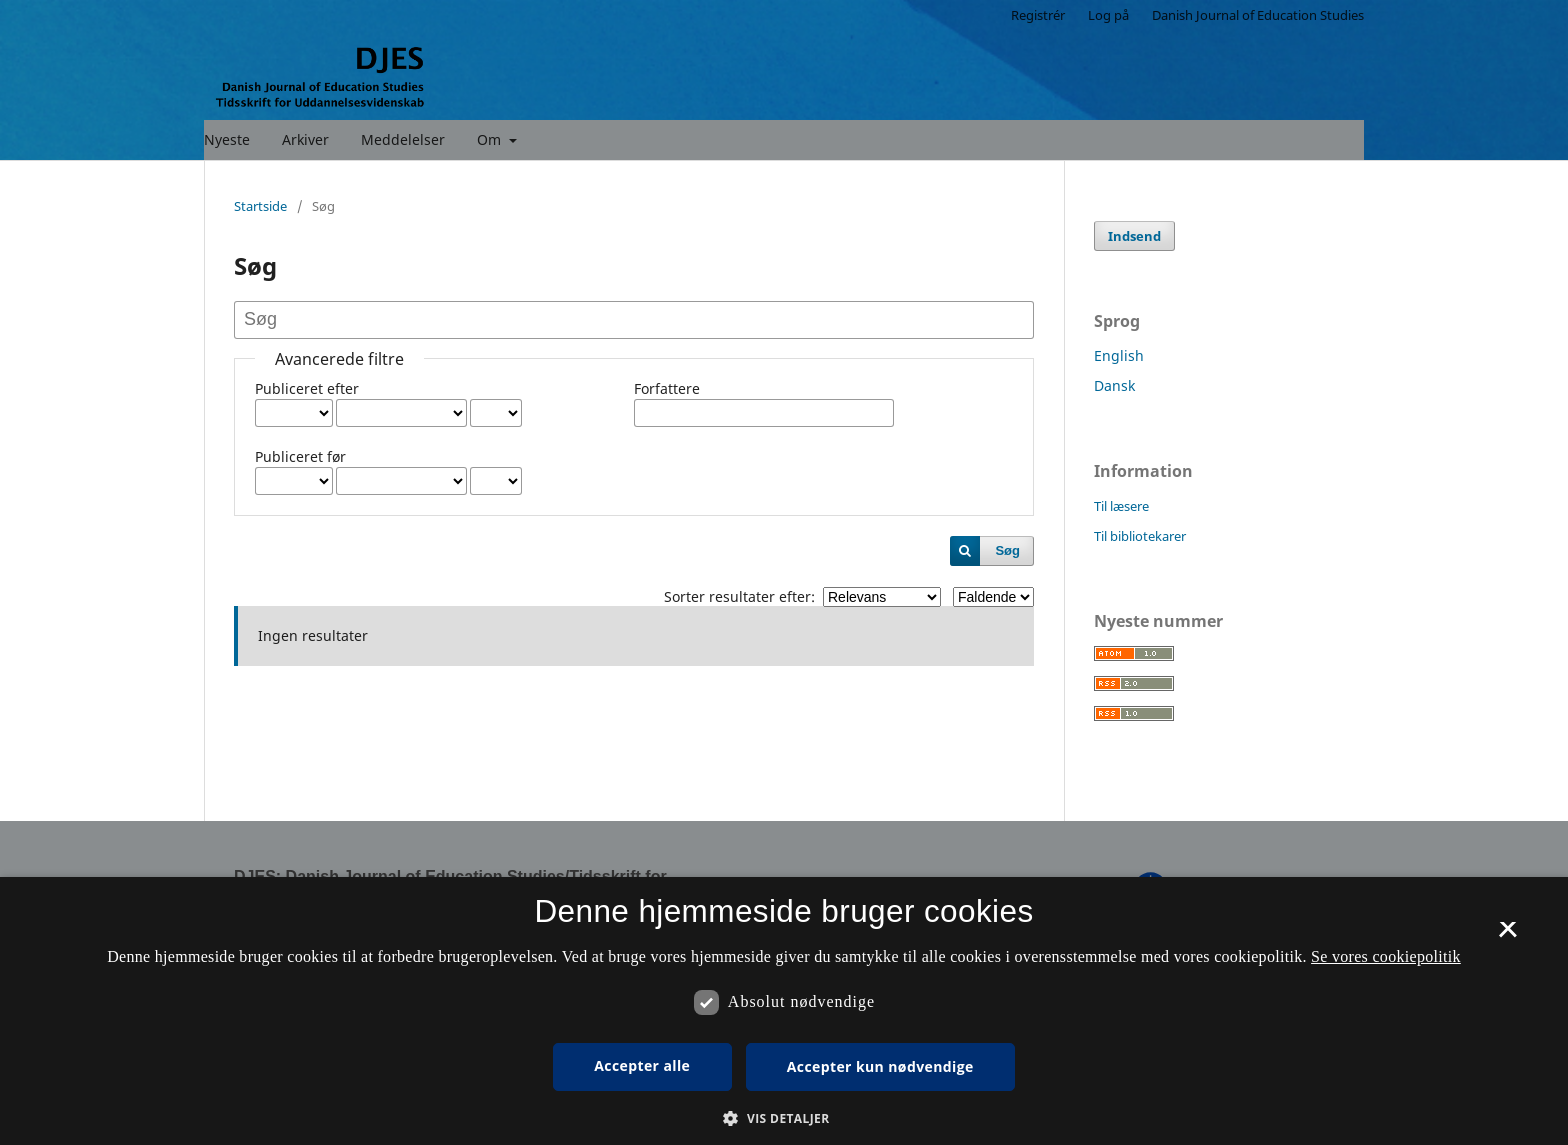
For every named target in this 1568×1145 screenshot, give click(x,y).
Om (491, 139)
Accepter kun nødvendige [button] (880, 1066)
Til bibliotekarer (1140, 536)
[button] (783, 1118)
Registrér (1038, 15)
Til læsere (1121, 506)
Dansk (1114, 385)
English (1119, 355)
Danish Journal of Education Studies (1258, 15)
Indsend (1134, 236)
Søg (1007, 550)
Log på (1108, 15)
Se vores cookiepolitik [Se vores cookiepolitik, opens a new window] (1386, 956)
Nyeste (227, 139)
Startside (260, 206)
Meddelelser (403, 139)
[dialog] (784, 1011)
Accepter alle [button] (642, 1065)
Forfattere (667, 388)
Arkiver (305, 139)
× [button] (1507, 936)
